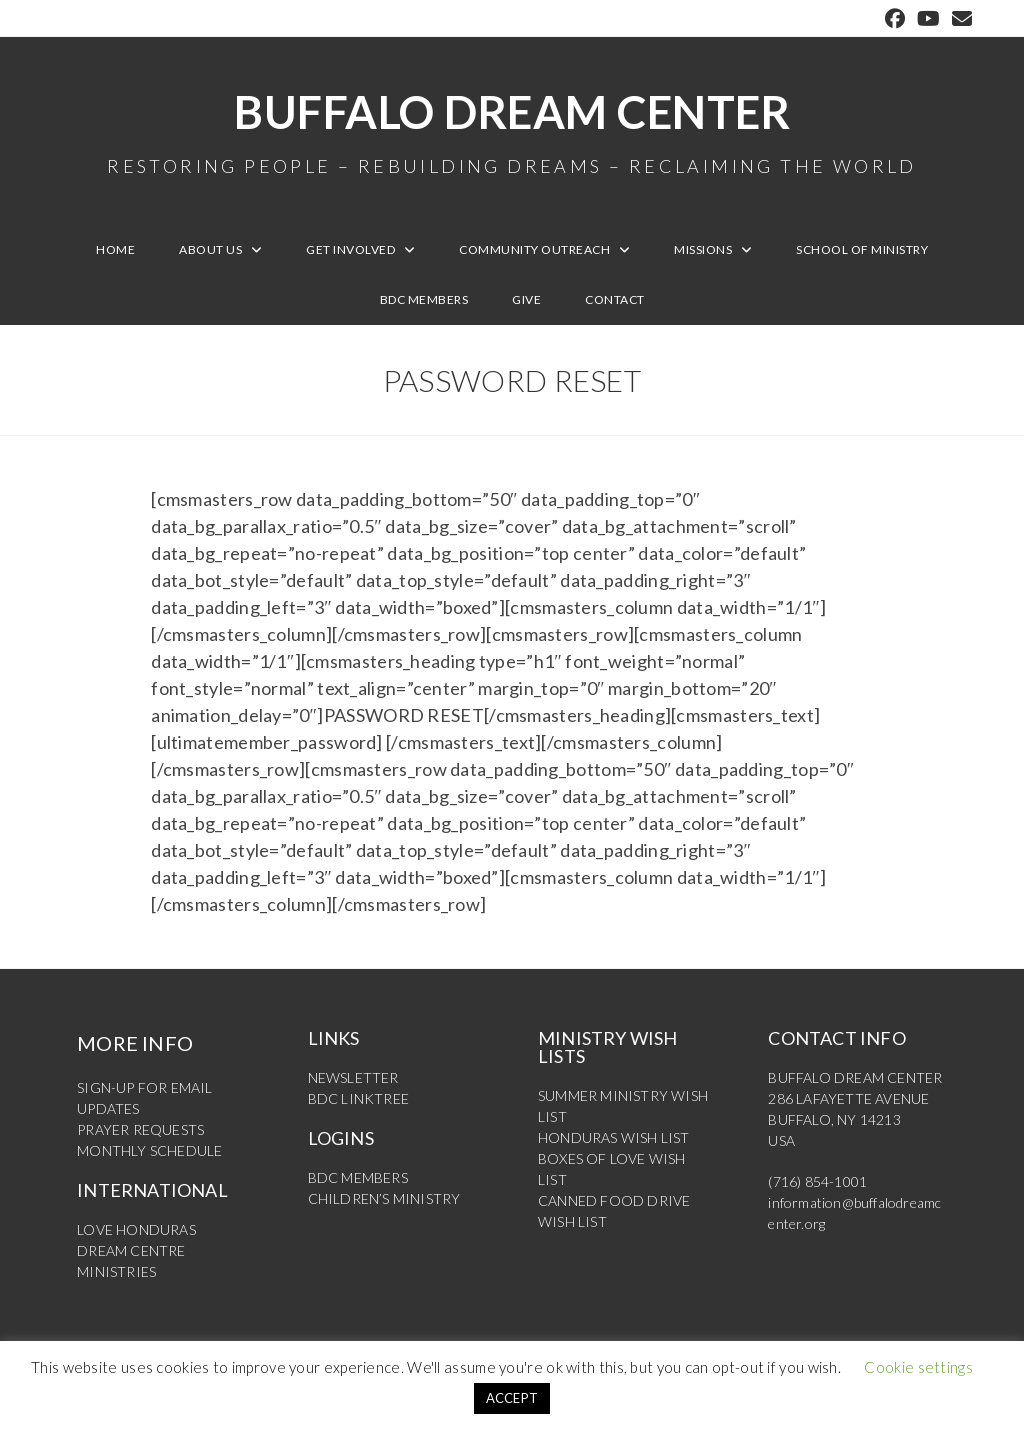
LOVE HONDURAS (136, 1229)
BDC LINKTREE (358, 1098)
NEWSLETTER (353, 1077)
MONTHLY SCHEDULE (149, 1150)
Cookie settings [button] (918, 1367)
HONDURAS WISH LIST (614, 1137)
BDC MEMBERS (358, 1177)
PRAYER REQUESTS (140, 1129)
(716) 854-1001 (817, 1181)
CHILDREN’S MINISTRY (384, 1198)
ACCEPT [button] (512, 1398)
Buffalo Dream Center (512, 130)
